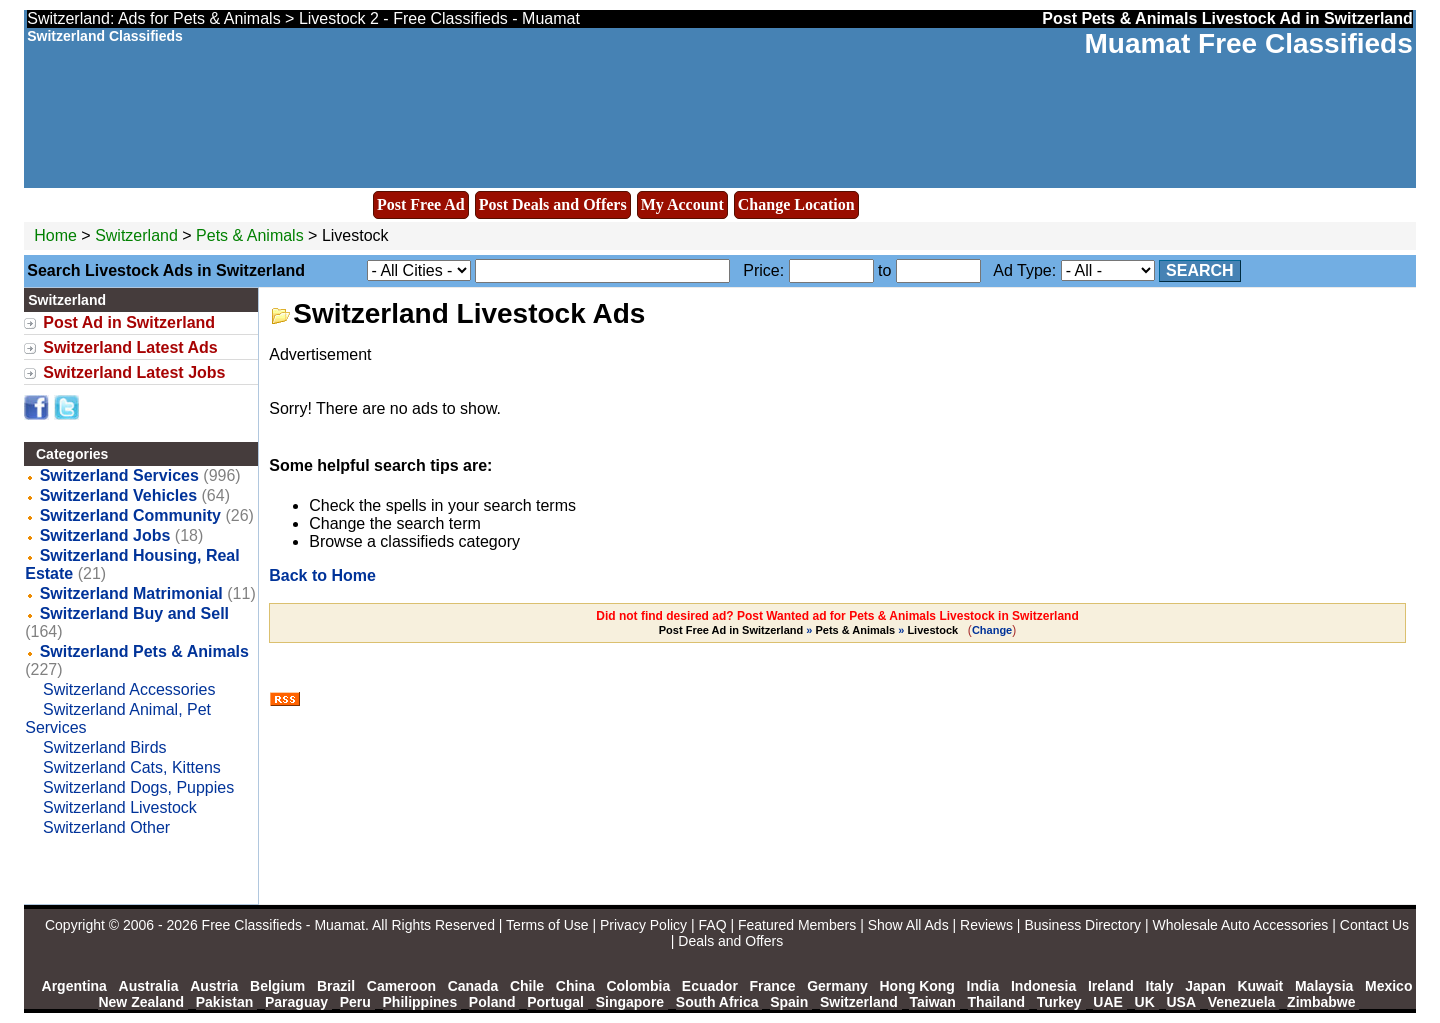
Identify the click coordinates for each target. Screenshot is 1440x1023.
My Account (682, 204)
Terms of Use (547, 925)
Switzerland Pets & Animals (144, 651)
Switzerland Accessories (129, 689)
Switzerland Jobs (105, 535)
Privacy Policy (643, 925)
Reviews (986, 925)
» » (810, 630)
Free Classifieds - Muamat (283, 925)
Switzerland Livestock (120, 807)
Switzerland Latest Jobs (134, 372)
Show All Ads (908, 925)
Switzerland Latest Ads (130, 347)
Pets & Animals (250, 235)
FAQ (713, 925)
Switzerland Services (119, 475)
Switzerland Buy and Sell (134, 613)
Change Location (796, 204)
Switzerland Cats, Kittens (132, 767)
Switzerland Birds (105, 747)
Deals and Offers (730, 941)
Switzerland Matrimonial (131, 593)
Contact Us (1374, 925)
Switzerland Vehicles (118, 495)
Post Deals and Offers (553, 204)
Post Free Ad (421, 204)
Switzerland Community (130, 515)
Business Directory (1082, 925)
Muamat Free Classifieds (1248, 43)
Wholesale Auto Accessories (1241, 925)
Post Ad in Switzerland (129, 322)
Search (1200, 270)
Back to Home (322, 575)
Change (992, 630)
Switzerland (136, 235)
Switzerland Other (106, 827)
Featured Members (797, 925)
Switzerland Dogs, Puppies (138, 787)
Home (55, 235)
